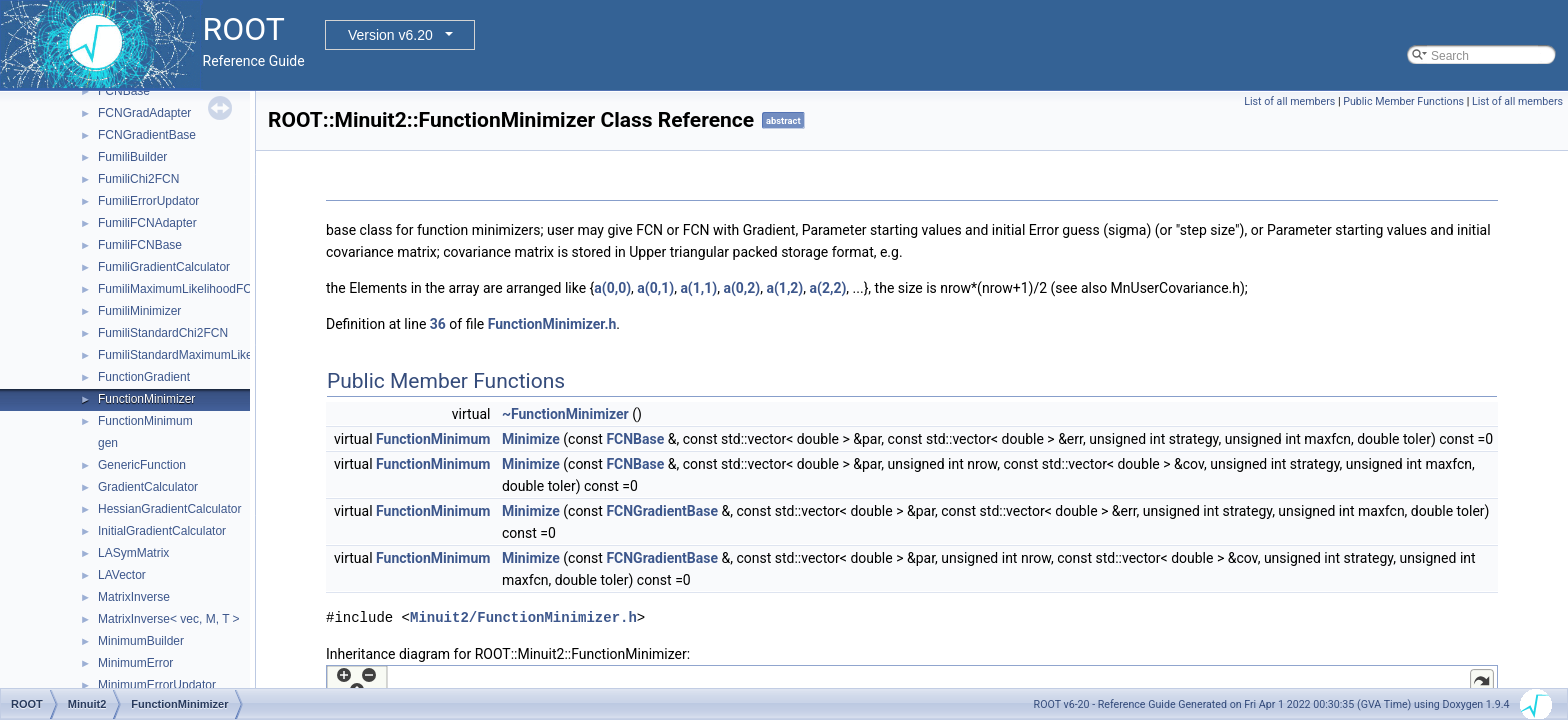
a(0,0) (612, 288)
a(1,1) (698, 288)
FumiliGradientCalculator (164, 267)
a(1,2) (784, 288)
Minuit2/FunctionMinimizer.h (523, 617)
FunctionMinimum (145, 421)
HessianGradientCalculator (169, 509)
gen (108, 443)
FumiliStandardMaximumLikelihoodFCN (203, 355)
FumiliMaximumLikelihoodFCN (179, 289)
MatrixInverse (134, 597)
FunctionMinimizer (146, 399)
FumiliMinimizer (139, 311)
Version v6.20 (390, 35)
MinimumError (135, 663)
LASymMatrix (133, 553)
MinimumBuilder (141, 641)
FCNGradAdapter (144, 113)
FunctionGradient (144, 377)
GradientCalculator (148, 487)
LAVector (122, 575)
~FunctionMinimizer (565, 414)
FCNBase (124, 91)
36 (438, 324)
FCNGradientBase (147, 135)
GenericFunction (142, 465)
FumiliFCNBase (140, 245)
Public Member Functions (1403, 101)
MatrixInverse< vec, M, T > (169, 619)
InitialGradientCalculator (162, 531)
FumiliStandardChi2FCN (163, 333)
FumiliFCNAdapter (147, 223)
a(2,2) (828, 288)
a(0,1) (655, 288)
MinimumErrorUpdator (157, 685)
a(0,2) (741, 288)
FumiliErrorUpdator (148, 201)
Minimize (531, 439)
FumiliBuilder (132, 157)
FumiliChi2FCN (138, 179)
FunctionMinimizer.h (552, 324)
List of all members (1289, 101)
